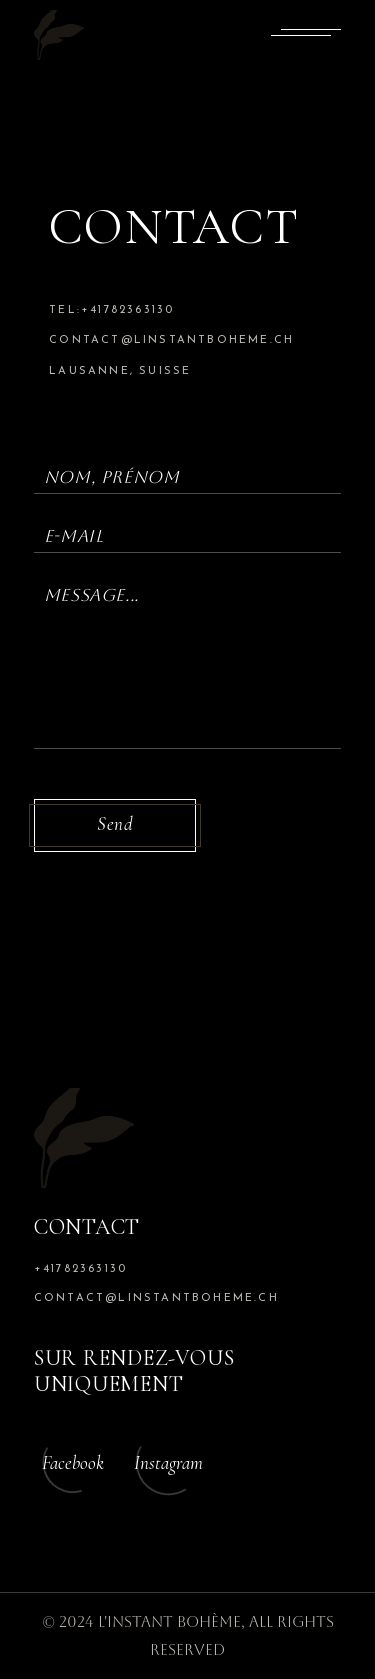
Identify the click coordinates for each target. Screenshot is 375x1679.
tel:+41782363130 (111, 310)
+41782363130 (80, 1269)
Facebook (73, 1462)
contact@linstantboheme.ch (171, 340)
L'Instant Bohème (169, 1621)
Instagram (168, 1462)
